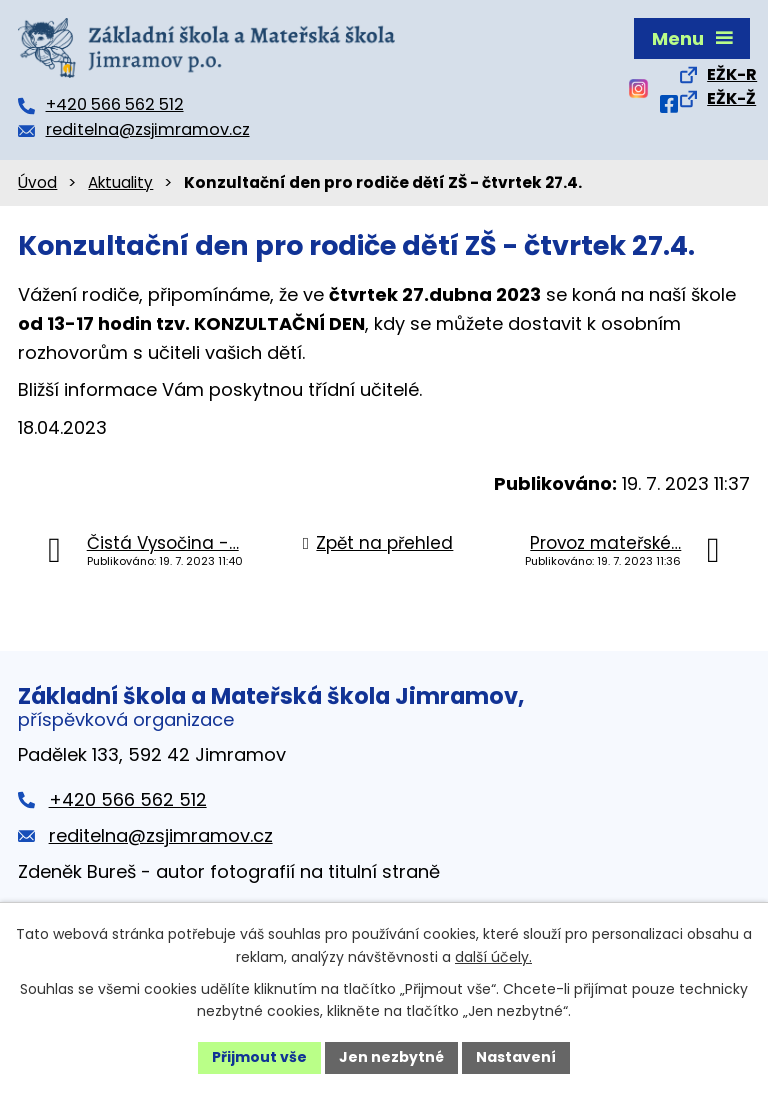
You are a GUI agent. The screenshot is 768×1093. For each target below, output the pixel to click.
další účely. (493, 957)
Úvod (37, 182)
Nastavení (516, 1057)
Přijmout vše (259, 1057)
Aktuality (120, 182)
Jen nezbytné (391, 1057)
